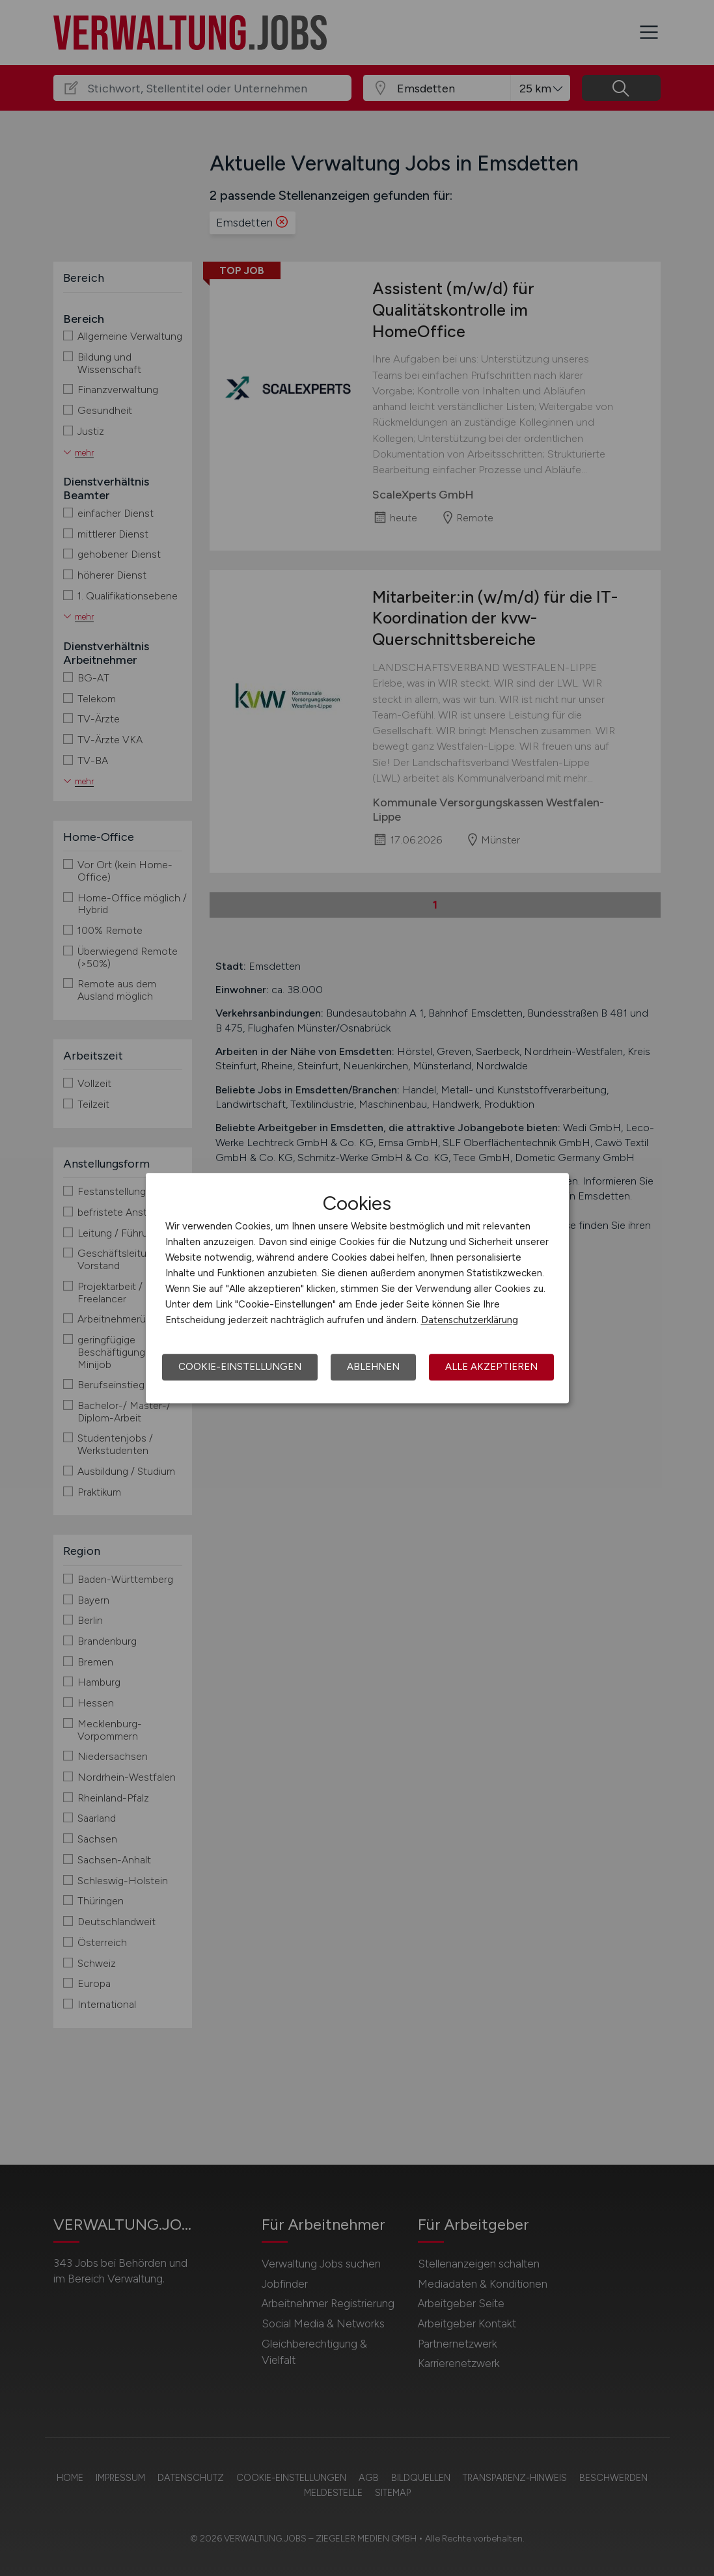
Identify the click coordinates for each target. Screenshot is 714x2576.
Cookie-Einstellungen (239, 1367)
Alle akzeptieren (491, 1367)
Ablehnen (373, 1367)
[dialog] (357, 1288)
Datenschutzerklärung (469, 1320)
